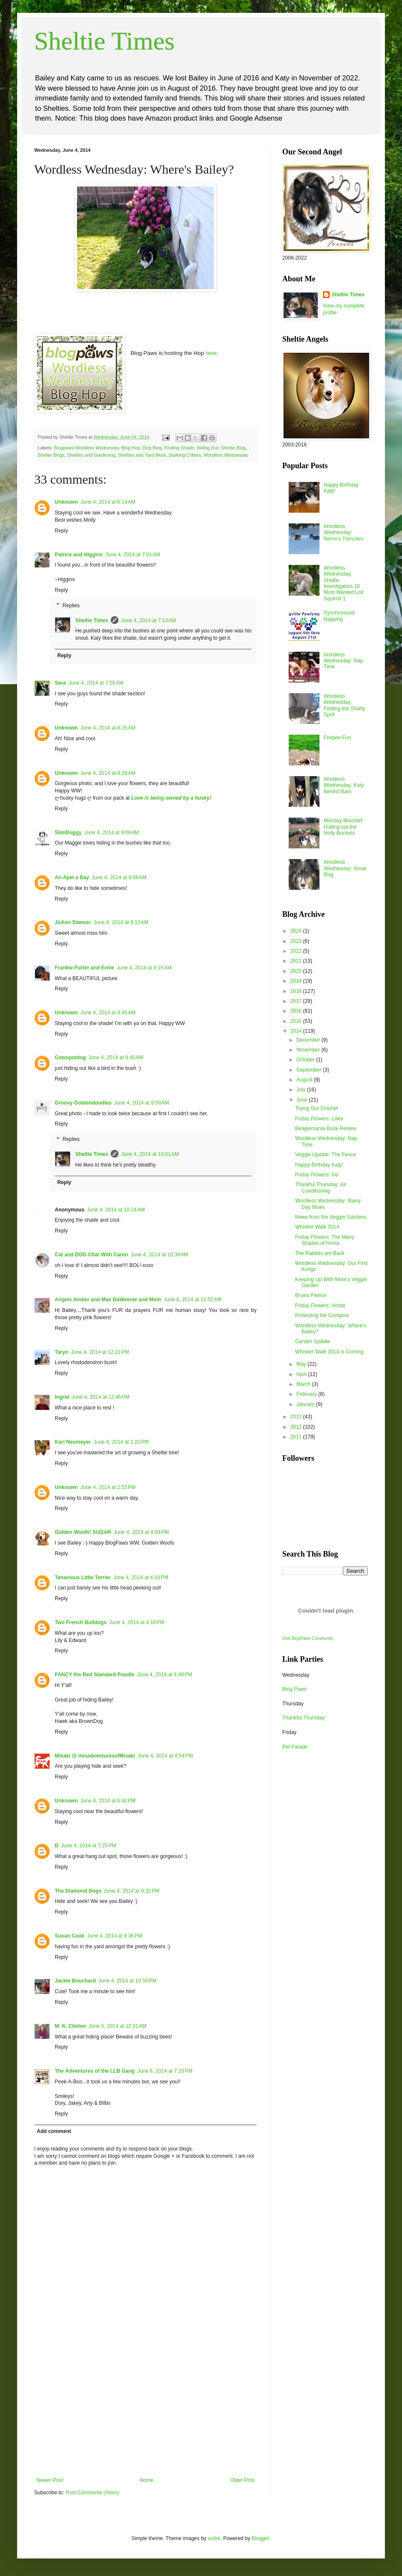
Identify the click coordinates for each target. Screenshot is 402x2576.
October (306, 1060)
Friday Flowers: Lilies (319, 1119)
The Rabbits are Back (319, 1253)
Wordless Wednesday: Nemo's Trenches (344, 532)
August (305, 1080)
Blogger (260, 2538)
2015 (296, 1021)
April (302, 1374)
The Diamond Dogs (78, 1891)
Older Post (242, 2480)
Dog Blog (152, 447)
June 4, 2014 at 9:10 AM (121, 922)
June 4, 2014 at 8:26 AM (107, 728)
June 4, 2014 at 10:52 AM (193, 1300)
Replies (71, 606)
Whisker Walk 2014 (317, 1227)
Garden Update (312, 1341)
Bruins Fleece (310, 1295)
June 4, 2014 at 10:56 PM (127, 1981)
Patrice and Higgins (79, 555)
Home (147, 2480)
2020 (296, 971)
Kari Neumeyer (73, 1442)
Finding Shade (179, 447)
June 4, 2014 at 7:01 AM (132, 555)
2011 (296, 1437)
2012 (296, 1427)
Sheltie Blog (233, 447)
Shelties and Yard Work (142, 455)
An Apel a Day (72, 877)
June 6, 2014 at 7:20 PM (164, 2071)
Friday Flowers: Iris (316, 1175)
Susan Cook (69, 1936)
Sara (60, 683)
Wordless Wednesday (226, 455)
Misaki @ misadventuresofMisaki (95, 1756)
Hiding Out (208, 447)
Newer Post (49, 2480)
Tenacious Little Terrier (83, 1577)
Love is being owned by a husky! (171, 798)
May (301, 1364)
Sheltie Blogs (51, 455)
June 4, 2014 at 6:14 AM (107, 502)
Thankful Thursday (303, 1718)
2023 (296, 941)
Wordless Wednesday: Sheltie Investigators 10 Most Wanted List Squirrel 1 (343, 583)
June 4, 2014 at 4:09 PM (141, 1532)
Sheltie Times (104, 41)
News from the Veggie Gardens (331, 1217)
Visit (307, 1638)
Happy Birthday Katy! (319, 1165)
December (309, 1040)
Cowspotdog (70, 1058)
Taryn (61, 1352)
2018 (296, 991)
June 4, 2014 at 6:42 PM (108, 1801)
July (301, 1090)
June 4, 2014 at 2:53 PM (108, 1487)
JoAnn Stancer (73, 922)
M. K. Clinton (70, 2026)
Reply (61, 531)
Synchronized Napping (339, 616)
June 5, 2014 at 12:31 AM (117, 2026)
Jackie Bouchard (75, 1981)
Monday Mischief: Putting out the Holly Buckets (344, 827)
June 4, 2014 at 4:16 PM (140, 1577)
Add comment (54, 2131)
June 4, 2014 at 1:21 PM (121, 1442)
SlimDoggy (68, 833)
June (302, 1100)
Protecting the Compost (322, 1315)
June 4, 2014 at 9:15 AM (144, 968)
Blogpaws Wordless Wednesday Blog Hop (97, 447)
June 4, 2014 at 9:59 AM (141, 1103)
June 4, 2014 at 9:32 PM (131, 1891)
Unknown (66, 502)
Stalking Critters (184, 455)
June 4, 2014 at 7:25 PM (88, 1846)
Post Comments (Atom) (92, 2493)
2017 (296, 1001)
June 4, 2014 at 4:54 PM (165, 1756)
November (309, 1050)
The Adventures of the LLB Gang (95, 2071)
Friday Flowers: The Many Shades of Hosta (325, 1240)
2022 (296, 951)
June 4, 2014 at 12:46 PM (100, 1397)
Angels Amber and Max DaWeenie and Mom (108, 1300)
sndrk (214, 2538)
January (306, 1404)
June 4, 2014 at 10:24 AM (116, 1210)
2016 (296, 1011)
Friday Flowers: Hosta (320, 1306)
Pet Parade (295, 1747)
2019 (296, 981)
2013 (296, 1417)
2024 (296, 931)
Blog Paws (294, 1689)
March (304, 1384)
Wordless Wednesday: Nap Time (343, 661)
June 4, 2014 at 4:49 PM (164, 1675)
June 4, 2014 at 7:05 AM (95, 683)
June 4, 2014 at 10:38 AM (159, 1255)
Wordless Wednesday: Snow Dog (345, 868)
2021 (296, 961)
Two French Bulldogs (80, 1622)
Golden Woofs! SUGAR (83, 1532)
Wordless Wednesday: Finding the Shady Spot (344, 705)
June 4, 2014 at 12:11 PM (100, 1352)
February (307, 1394)
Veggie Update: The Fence (325, 1155)
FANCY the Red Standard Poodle (94, 1675)
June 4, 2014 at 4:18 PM (136, 1622)
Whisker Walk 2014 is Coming (329, 1352)
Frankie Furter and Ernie (84, 968)
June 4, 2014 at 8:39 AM (107, 773)
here (210, 353)
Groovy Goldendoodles (83, 1103)
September (309, 1070)
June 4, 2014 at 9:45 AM (107, 1013)
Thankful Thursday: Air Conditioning (320, 1187)
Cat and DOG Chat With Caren (91, 1255)
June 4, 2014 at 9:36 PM (114, 1936)
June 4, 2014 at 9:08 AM (119, 877)
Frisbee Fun (337, 738)
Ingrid (62, 1397)
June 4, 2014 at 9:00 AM (111, 833)
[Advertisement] (145, 2413)
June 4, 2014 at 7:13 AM (148, 620)
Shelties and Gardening (91, 455)
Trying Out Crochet (316, 1108)
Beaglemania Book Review (325, 1128)
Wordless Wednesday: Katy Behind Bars (344, 785)
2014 (296, 1031)
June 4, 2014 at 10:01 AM (150, 1154)
